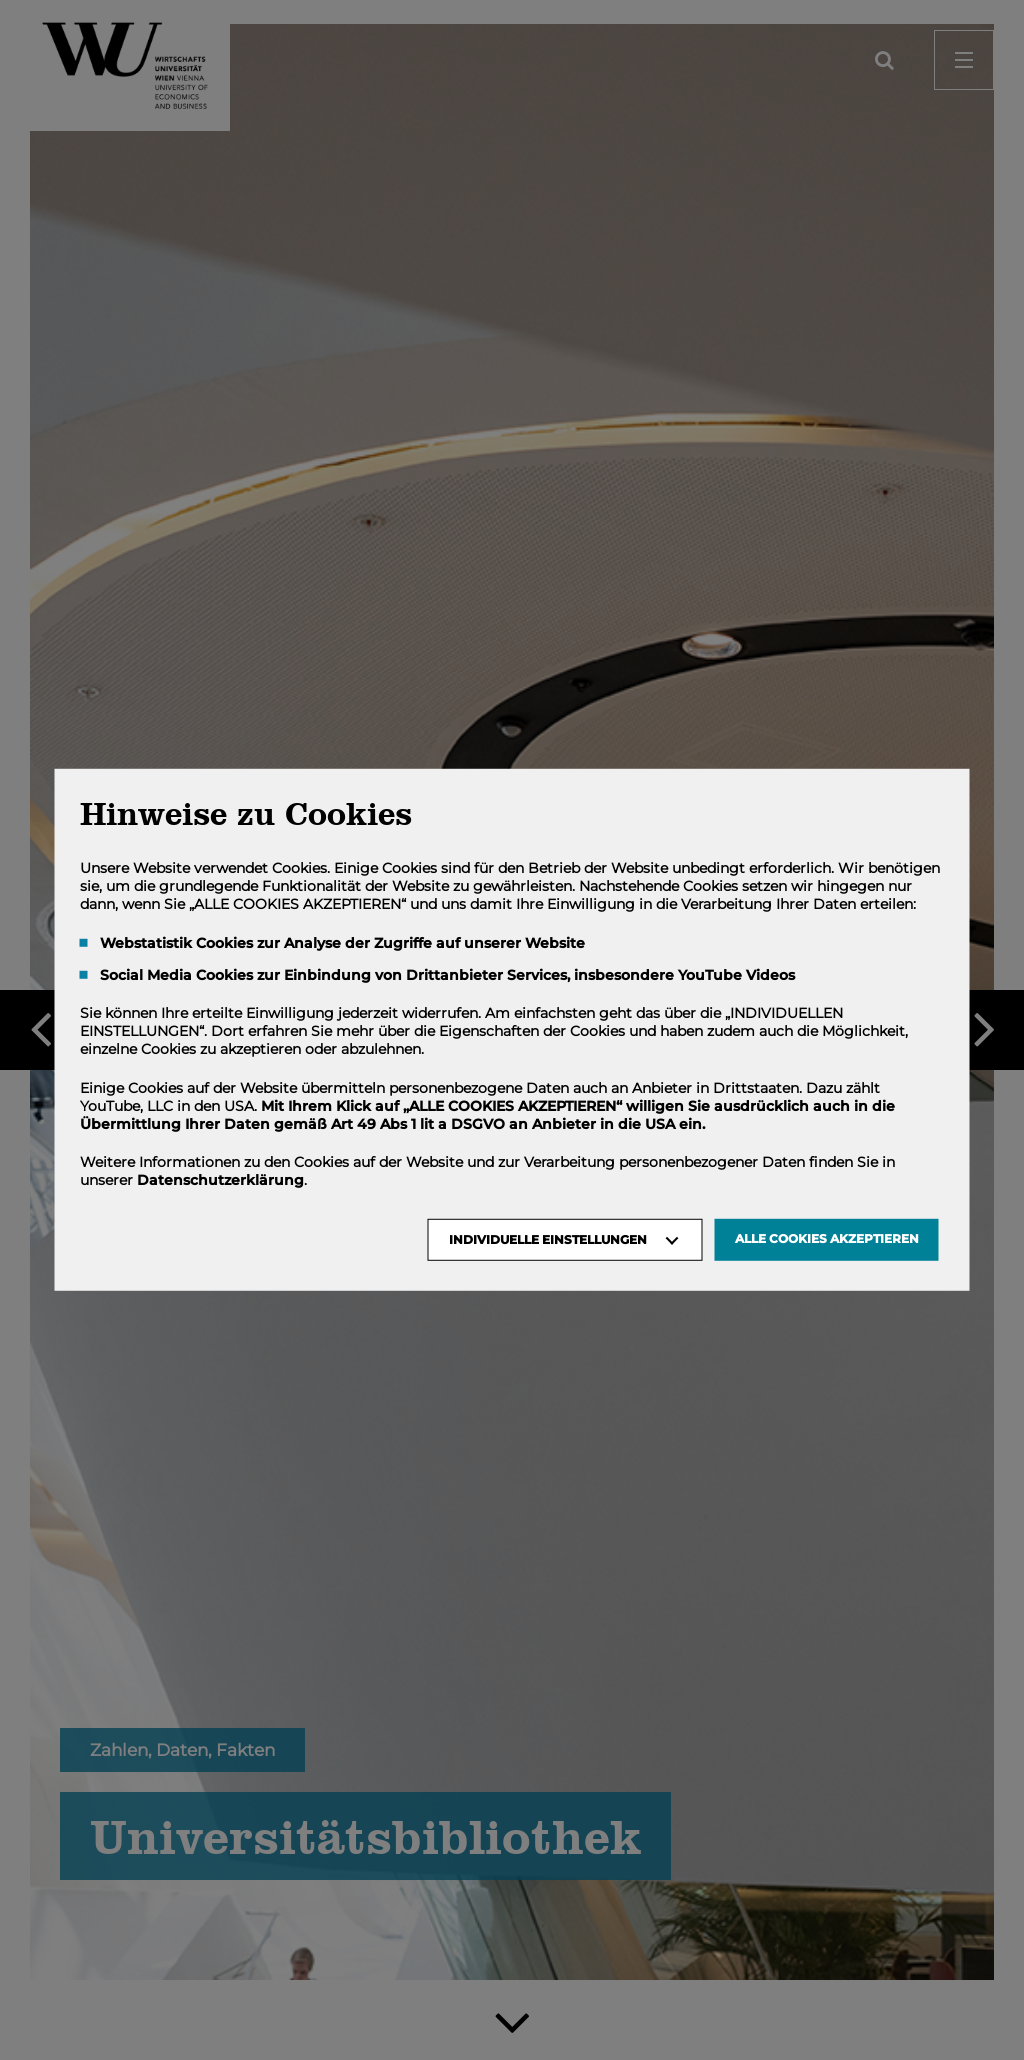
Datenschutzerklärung (220, 1180)
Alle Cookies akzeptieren (827, 1238)
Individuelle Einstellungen (548, 1239)
